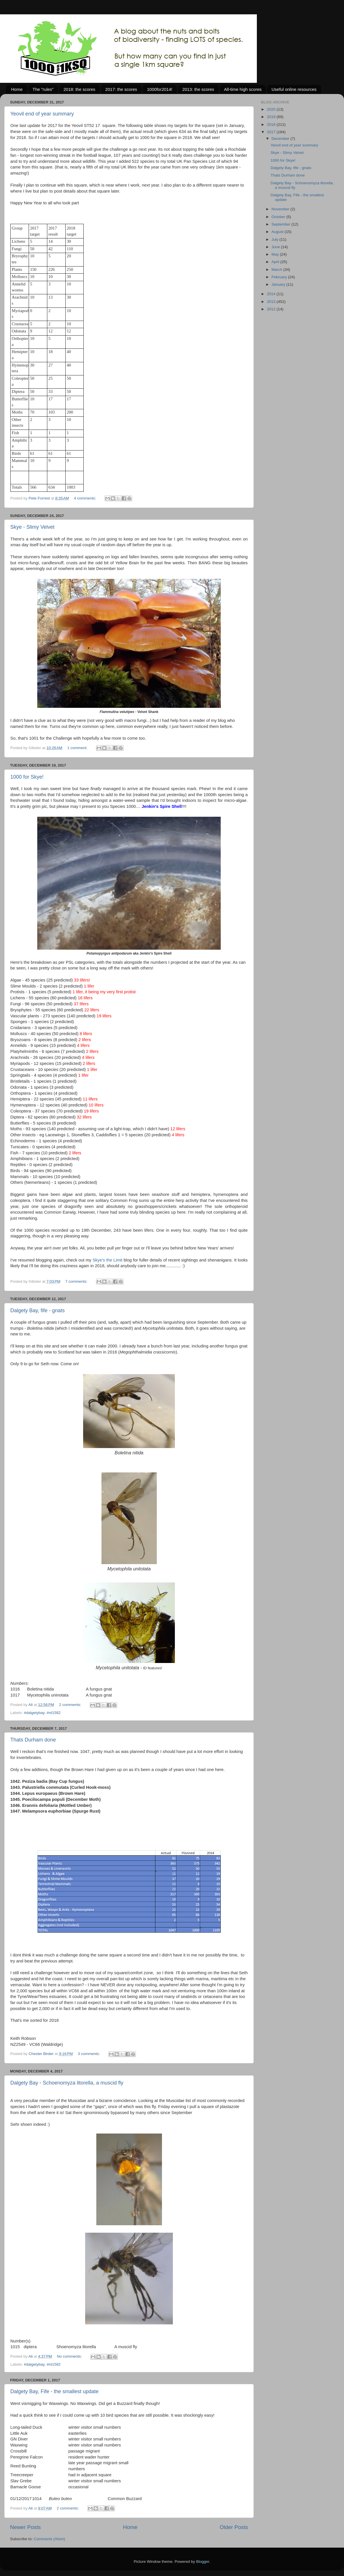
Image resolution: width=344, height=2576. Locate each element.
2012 (272, 309)
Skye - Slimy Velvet (32, 527)
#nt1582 (54, 1713)
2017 (272, 132)
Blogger (202, 2561)
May (275, 254)
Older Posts (234, 2527)
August (278, 232)
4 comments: (85, 498)
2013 (272, 301)
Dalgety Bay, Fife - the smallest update (54, 2391)
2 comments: (70, 1705)
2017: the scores (121, 89)
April (275, 262)
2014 (272, 294)
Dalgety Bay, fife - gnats (37, 1310)
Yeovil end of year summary (42, 114)
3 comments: (89, 2054)
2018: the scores (79, 89)
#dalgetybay (34, 1713)
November (280, 209)
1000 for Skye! (27, 777)
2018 (272, 124)
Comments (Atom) (49, 2539)
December (280, 138)
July (275, 239)
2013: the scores (198, 89)
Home (17, 89)
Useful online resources (293, 89)
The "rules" (43, 89)
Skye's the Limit (107, 1260)
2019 (272, 117)
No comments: (70, 2356)
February (279, 277)
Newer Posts (25, 2527)
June (276, 247)
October (278, 217)
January (278, 284)
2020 (272, 109)
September (281, 224)
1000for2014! (159, 89)
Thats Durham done (33, 1740)
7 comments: (77, 1281)
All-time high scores (243, 89)
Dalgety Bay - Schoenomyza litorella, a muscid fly (66, 2083)
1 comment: (78, 748)
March (277, 269)
